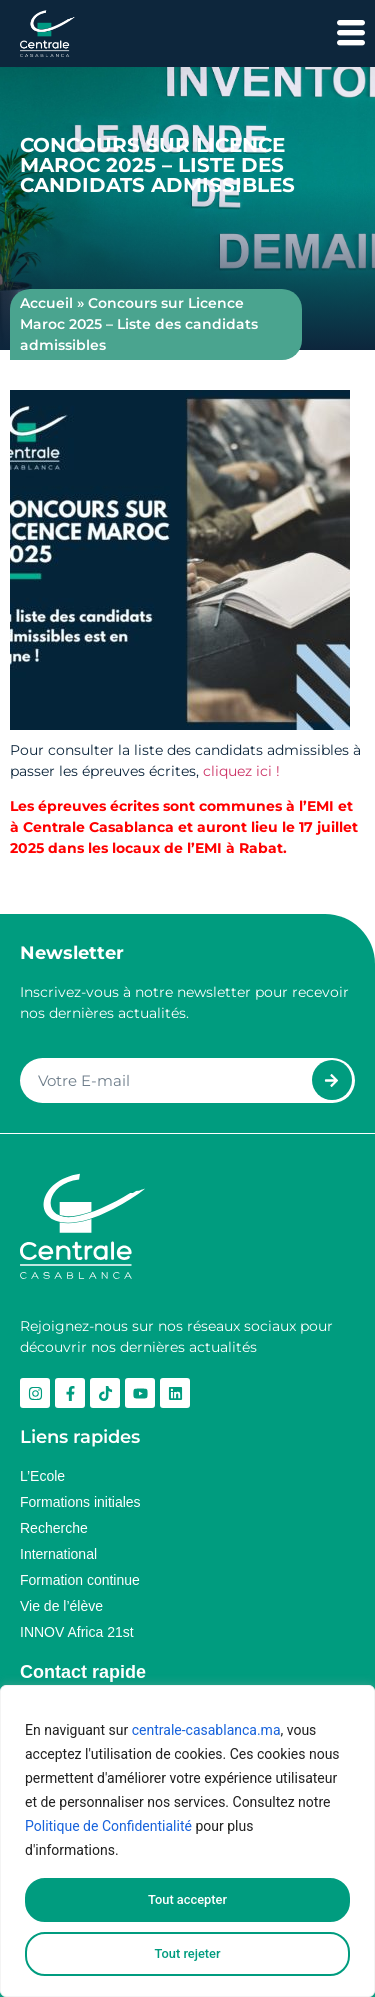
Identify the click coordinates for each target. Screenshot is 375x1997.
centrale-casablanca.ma (206, 1730)
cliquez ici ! (243, 771)
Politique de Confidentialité (108, 1826)
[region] (187, 1841)
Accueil (46, 303)
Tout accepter (187, 1900)
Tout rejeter (188, 1954)
